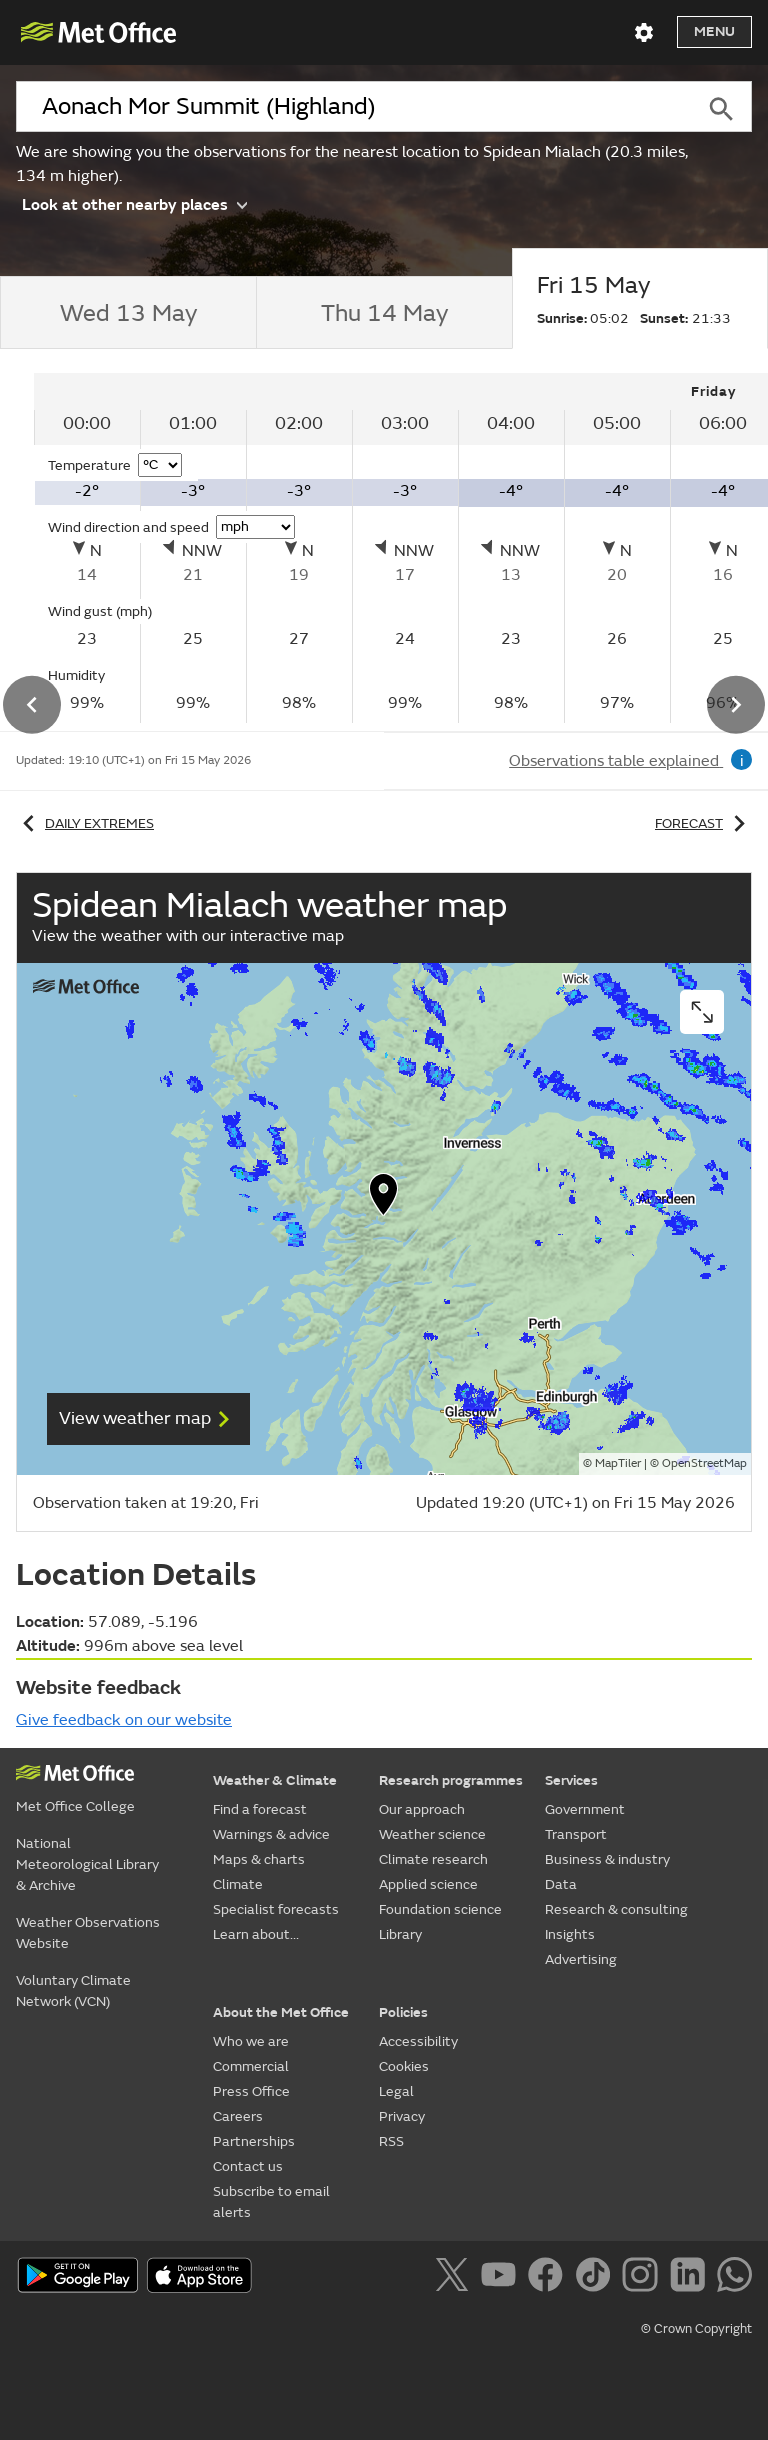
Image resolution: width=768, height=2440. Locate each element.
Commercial (251, 2066)
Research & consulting (616, 1909)
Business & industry (607, 1859)
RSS (391, 2141)
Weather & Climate (275, 1780)
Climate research (433, 1859)
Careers (238, 2116)
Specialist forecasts (276, 1909)
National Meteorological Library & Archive (87, 1864)
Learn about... (256, 1934)
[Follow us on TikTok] (596, 2278)
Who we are (251, 2041)
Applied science (428, 1884)
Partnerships (254, 2141)
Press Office (251, 2091)
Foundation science (440, 1909)
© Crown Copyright (696, 2329)
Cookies (404, 2066)
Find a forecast (260, 1809)
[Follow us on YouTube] (502, 2278)
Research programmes (451, 1780)
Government (585, 1809)
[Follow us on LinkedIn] (691, 2278)
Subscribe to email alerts (271, 2202)
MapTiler (618, 1463)
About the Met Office (281, 2012)
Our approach (422, 1809)
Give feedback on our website (124, 1720)
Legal (396, 2091)
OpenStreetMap (704, 1463)
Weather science (432, 1834)
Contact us (248, 2166)
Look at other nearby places (134, 203)
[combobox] (353, 107)
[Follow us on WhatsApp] (734, 2278)
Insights (570, 1934)
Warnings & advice (271, 1834)
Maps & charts (259, 1859)
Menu (714, 31)
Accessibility (418, 2041)
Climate (238, 1884)
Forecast (703, 823)
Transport (576, 1834)
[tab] (128, 313)
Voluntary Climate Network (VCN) (73, 1991)
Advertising (581, 1959)
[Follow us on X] (455, 2278)
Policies (403, 2012)
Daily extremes (85, 823)
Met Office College (75, 1806)
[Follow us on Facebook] (549, 2278)
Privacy (402, 2116)
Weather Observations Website (88, 1933)
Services (571, 1780)
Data (561, 1884)
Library (400, 1934)
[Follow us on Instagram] (643, 2278)
